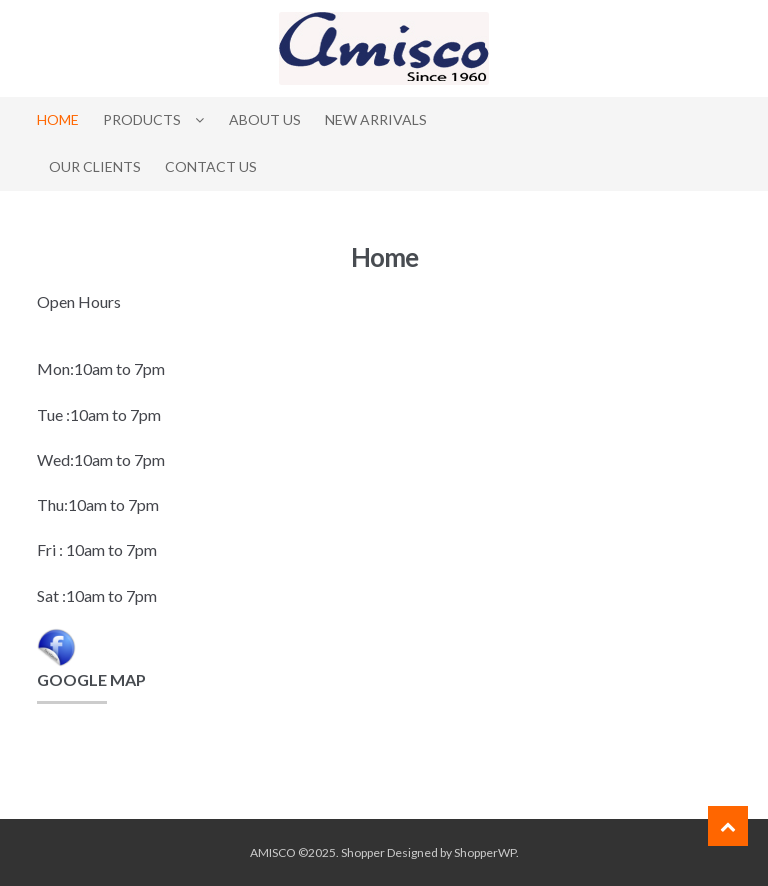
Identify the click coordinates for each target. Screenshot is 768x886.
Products (142, 119)
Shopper (363, 852)
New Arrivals (376, 119)
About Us (265, 119)
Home (58, 119)
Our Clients (95, 166)
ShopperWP (485, 852)
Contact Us (211, 166)
